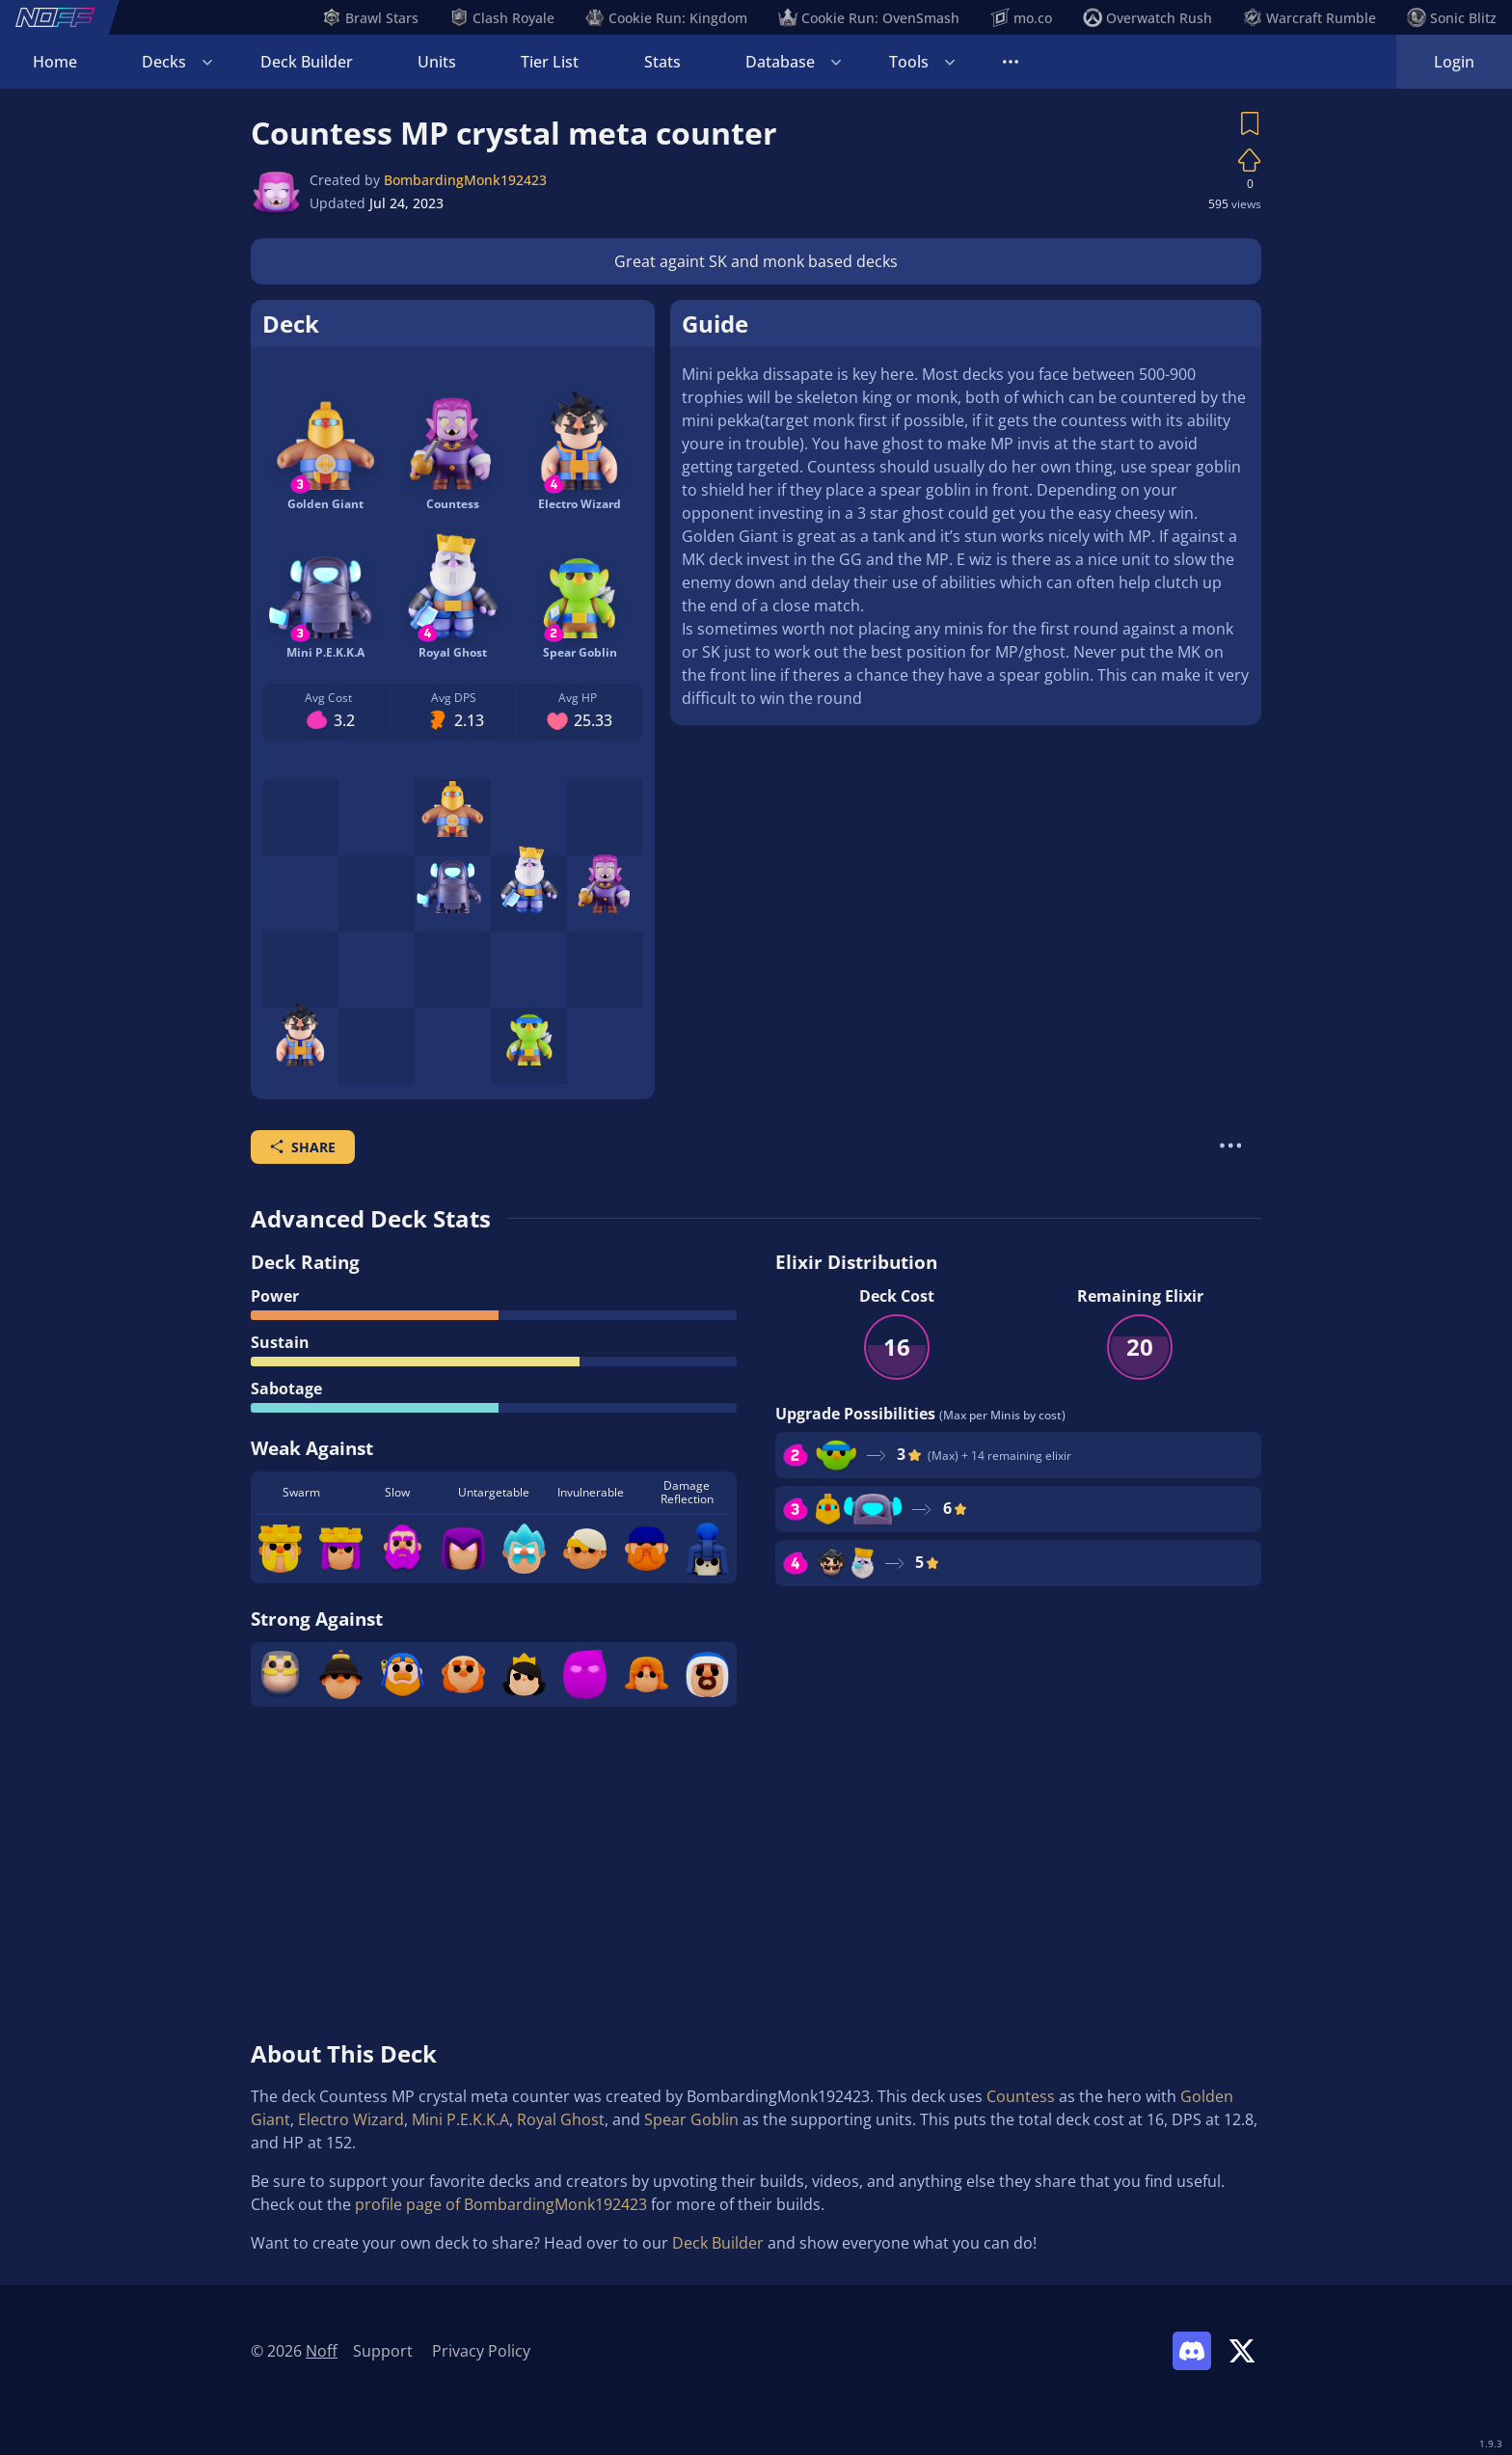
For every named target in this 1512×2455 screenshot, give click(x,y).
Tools (909, 61)
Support (383, 2350)
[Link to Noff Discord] (1192, 2351)
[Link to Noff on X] (1242, 2351)
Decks (164, 61)
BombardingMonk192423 (465, 180)
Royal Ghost (561, 2119)
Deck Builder (306, 61)
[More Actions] (1230, 1145)
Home (55, 61)
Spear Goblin (691, 2119)
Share (303, 1147)
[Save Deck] (1249, 123)
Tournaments (1052, 61)
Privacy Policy (481, 2350)
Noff (322, 2350)
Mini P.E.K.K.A (460, 2119)
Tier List (550, 61)
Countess (1020, 2096)
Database (780, 61)
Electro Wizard (351, 2119)
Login (1454, 61)
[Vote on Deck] (1249, 160)
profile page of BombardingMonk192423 (501, 2204)
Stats (662, 61)
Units (437, 61)
